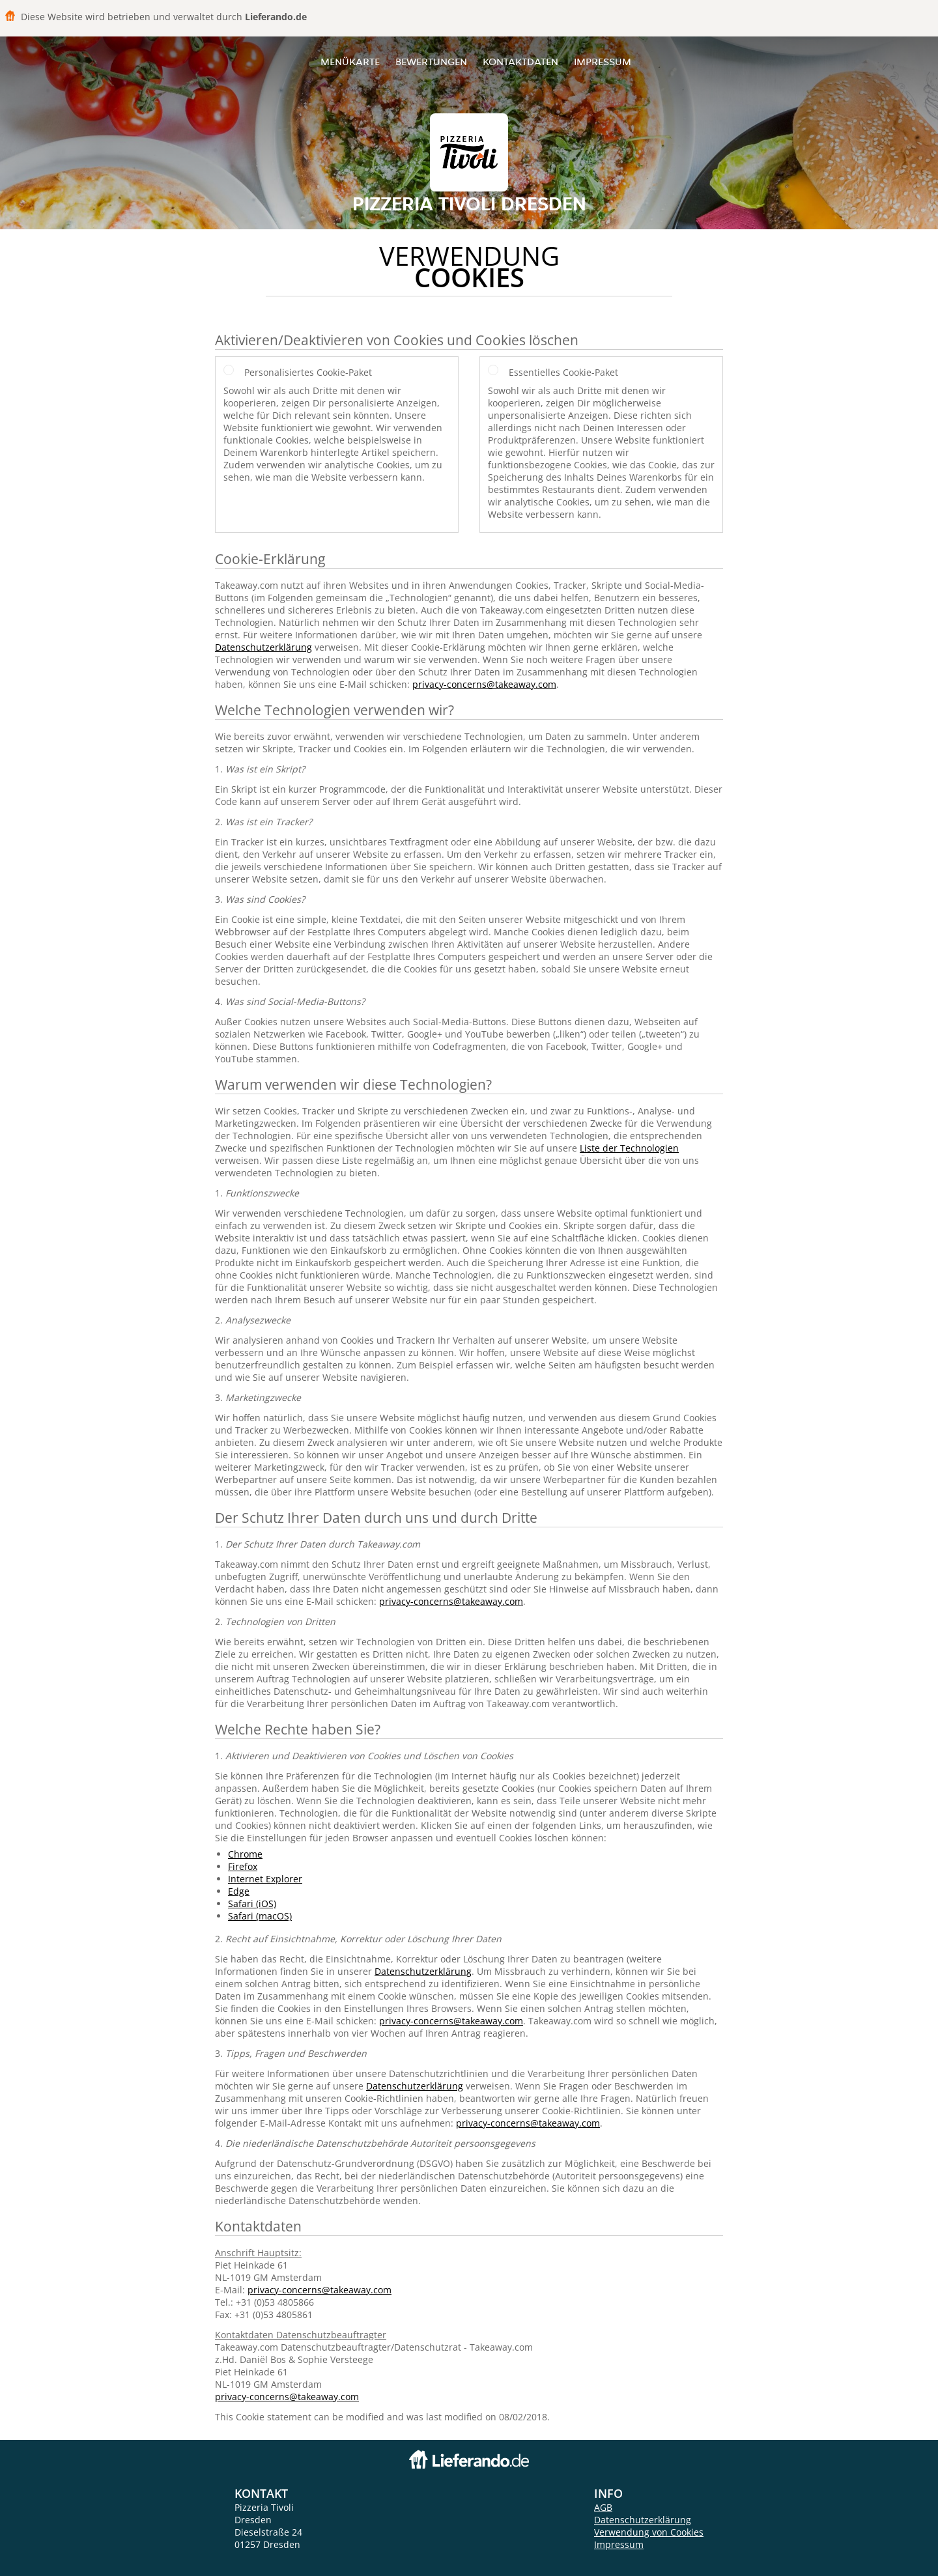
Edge (238, 1891)
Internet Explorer (265, 1879)
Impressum (602, 61)
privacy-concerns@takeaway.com (484, 684)
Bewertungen (431, 61)
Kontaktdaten (520, 61)
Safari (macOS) (260, 1916)
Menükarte (350, 61)
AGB (603, 2507)
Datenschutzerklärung (263, 647)
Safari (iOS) (252, 1903)
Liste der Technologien (629, 1148)
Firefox (242, 1866)
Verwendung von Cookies (649, 2532)
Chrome (245, 1854)
